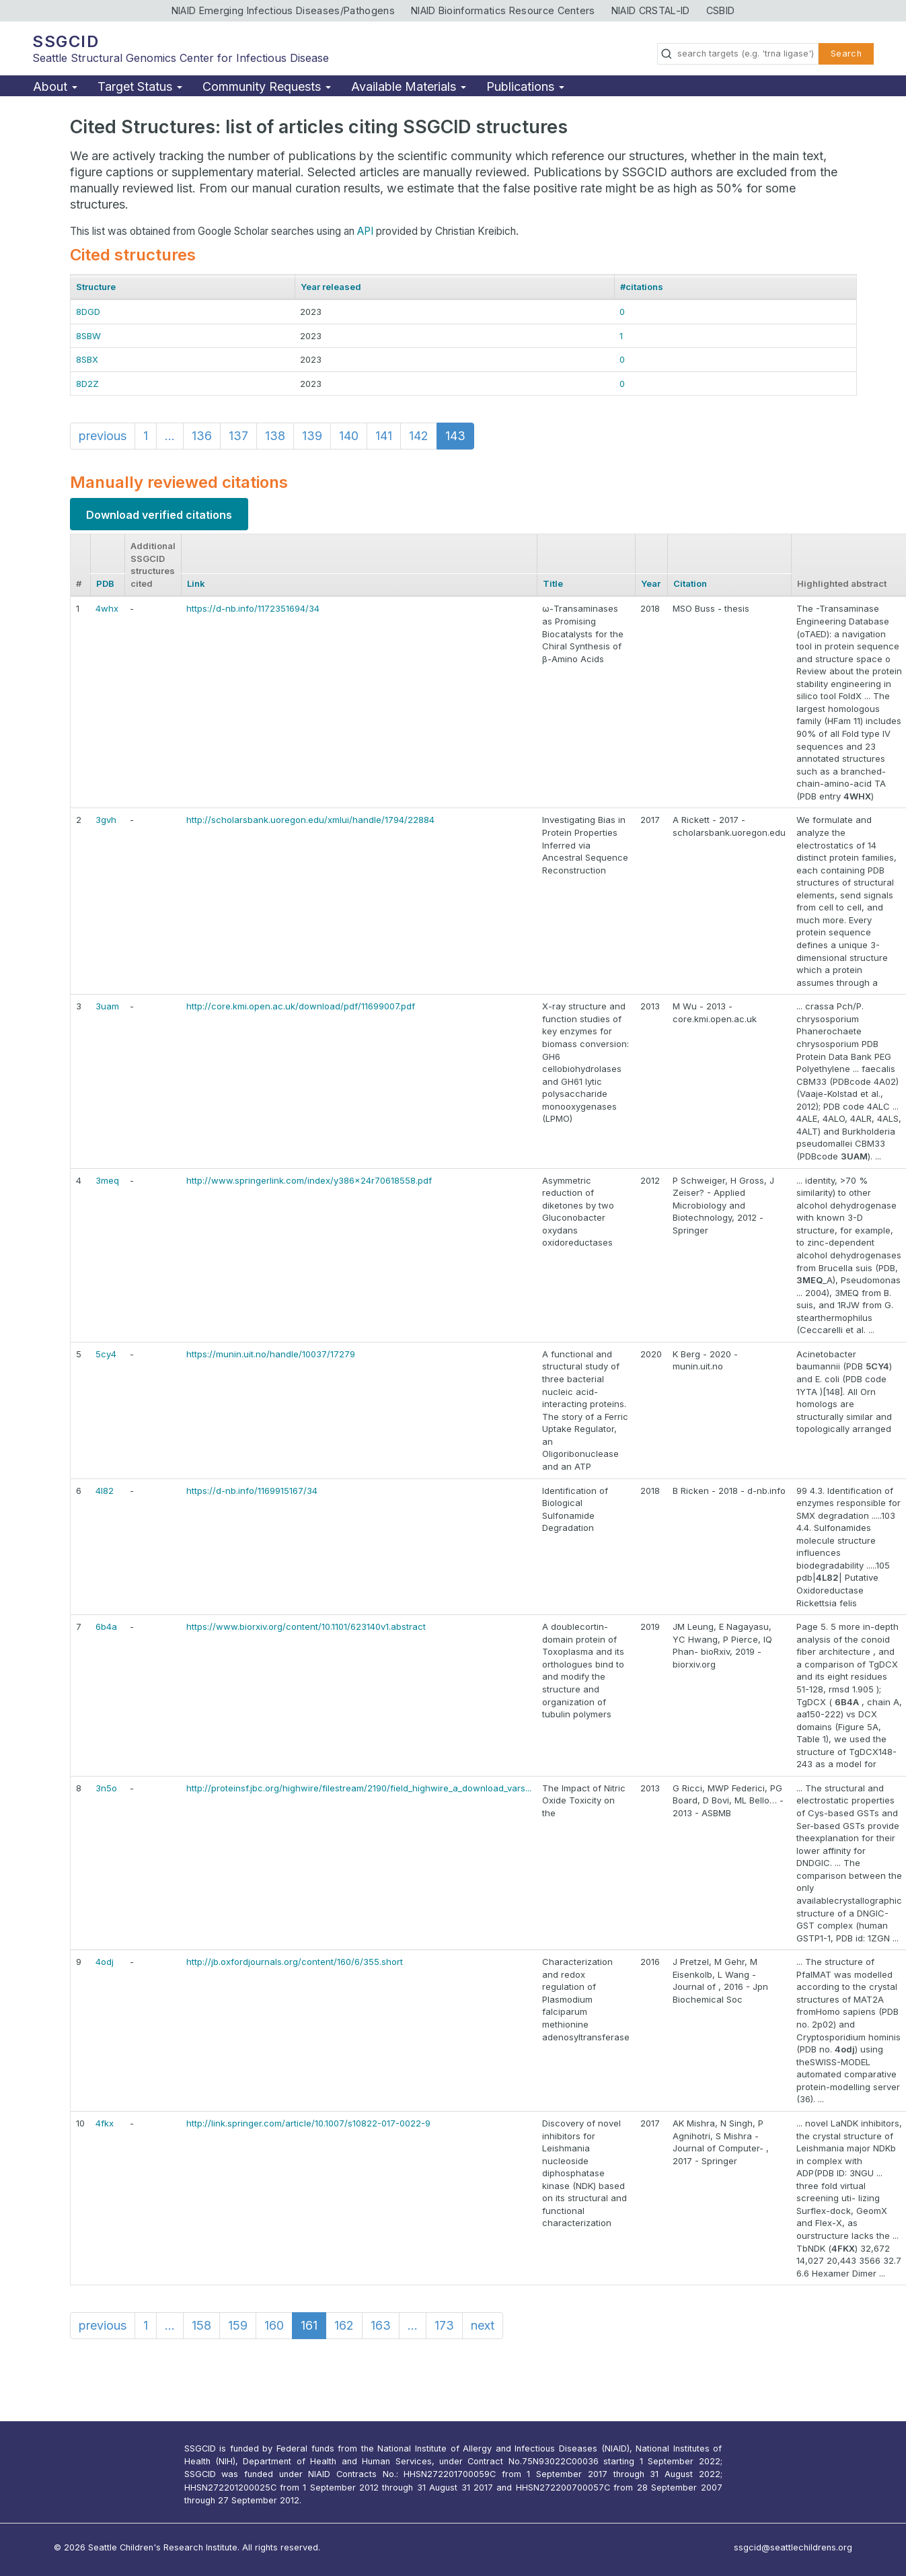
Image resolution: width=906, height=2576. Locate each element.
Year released (331, 286)
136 (202, 436)
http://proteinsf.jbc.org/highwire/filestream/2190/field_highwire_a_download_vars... (358, 1788)
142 (418, 436)
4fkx (105, 2123)
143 (455, 436)
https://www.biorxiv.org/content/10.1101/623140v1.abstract (306, 1626)
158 (201, 2325)
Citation (690, 583)
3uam (107, 1006)
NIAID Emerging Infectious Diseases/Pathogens (283, 10)
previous (102, 436)
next (482, 2325)
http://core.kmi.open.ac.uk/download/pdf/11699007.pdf (300, 1006)
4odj (105, 1961)
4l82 (105, 1490)
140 (348, 436)
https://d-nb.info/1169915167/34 (251, 1490)
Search (846, 53)
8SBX (87, 359)
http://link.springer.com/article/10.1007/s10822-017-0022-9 (308, 2123)
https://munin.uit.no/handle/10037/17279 (270, 1354)
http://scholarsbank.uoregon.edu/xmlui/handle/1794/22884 (310, 819)
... (170, 436)
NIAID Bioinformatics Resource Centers (503, 10)
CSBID (720, 10)
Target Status (140, 86)
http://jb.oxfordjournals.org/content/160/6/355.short (294, 1961)
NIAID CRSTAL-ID (650, 10)
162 (344, 2325)
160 (274, 2325)
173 (444, 2325)
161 (309, 2325)
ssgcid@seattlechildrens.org (793, 2547)
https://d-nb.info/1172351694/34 (252, 608)
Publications (525, 86)
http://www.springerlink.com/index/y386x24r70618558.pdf (309, 1180)
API (365, 231)
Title (553, 583)
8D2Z (87, 383)
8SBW (88, 335)
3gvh (106, 819)
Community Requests (266, 86)
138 (275, 436)
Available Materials (408, 86)
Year (650, 583)
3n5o (106, 1788)
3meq (107, 1180)
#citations (641, 286)
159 (238, 2325)
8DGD (88, 311)
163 (381, 2325)
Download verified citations (159, 515)
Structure (96, 286)
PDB (105, 583)
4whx (107, 608)
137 (238, 436)
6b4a (106, 1626)
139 (312, 436)
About (55, 86)
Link (196, 583)
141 (383, 436)
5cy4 (106, 1354)
